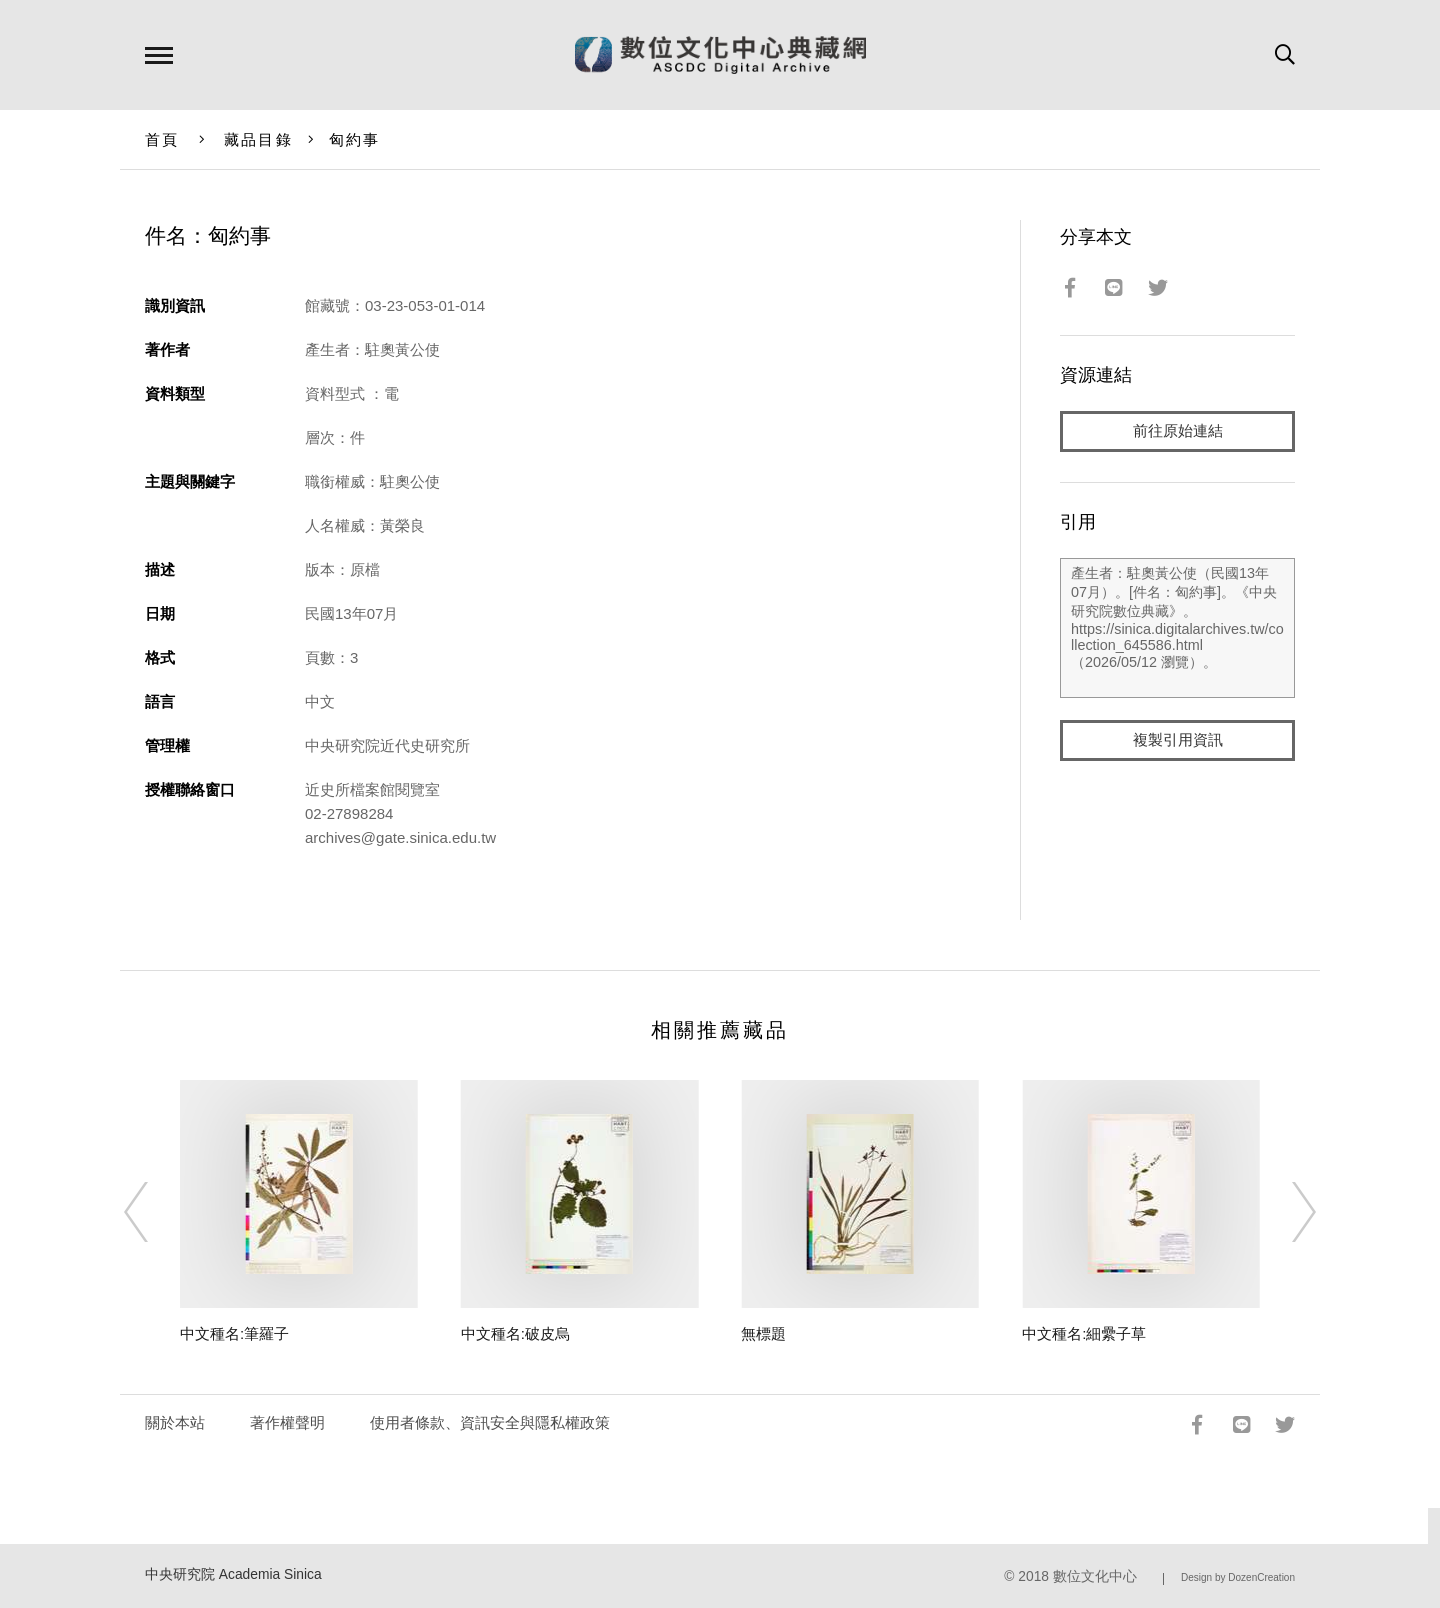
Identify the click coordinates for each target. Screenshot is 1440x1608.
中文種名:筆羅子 (234, 1333)
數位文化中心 (1095, 1576)
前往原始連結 (1178, 431)
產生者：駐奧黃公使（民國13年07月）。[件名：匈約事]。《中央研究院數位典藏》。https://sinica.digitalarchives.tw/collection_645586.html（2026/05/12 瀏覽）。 (1177, 629)
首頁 (162, 139)
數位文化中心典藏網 (720, 55)
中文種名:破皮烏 (515, 1333)
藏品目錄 (258, 139)
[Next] (1286, 1212)
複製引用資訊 (1178, 741)
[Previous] (154, 1212)
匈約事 (355, 139)
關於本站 (175, 1422)
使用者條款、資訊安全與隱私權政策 (490, 1422)
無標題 (763, 1333)
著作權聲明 (287, 1422)
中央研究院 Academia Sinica (233, 1574)
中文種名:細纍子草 (1084, 1333)
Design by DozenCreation (1238, 1577)
